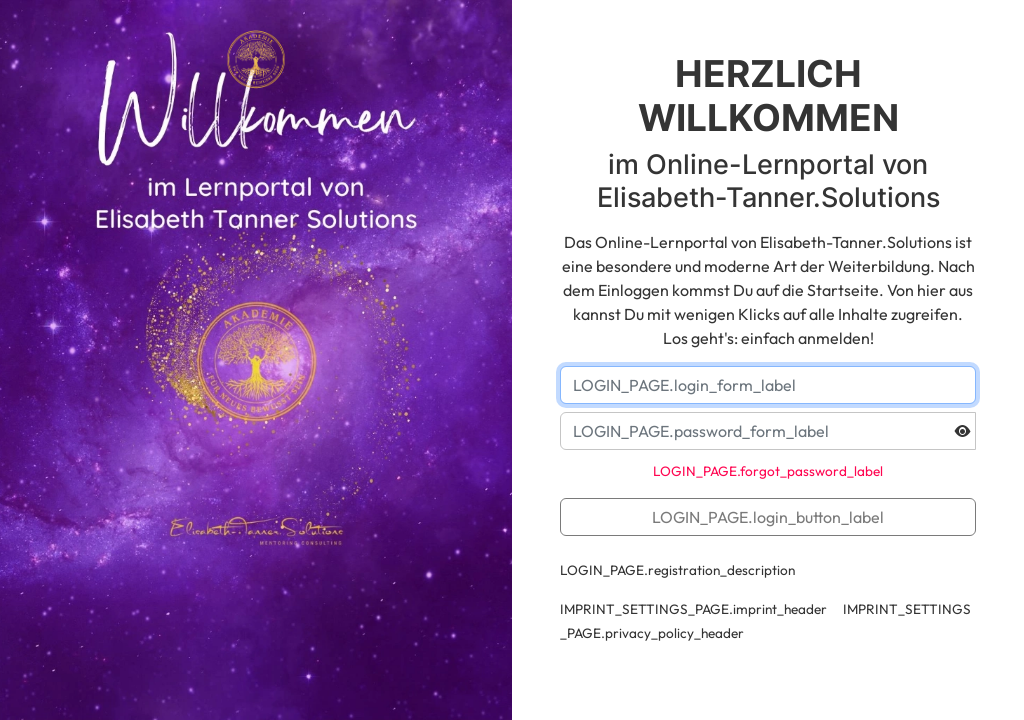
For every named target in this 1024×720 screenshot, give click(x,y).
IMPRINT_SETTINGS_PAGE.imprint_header (693, 609)
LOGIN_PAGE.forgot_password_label (768, 471)
